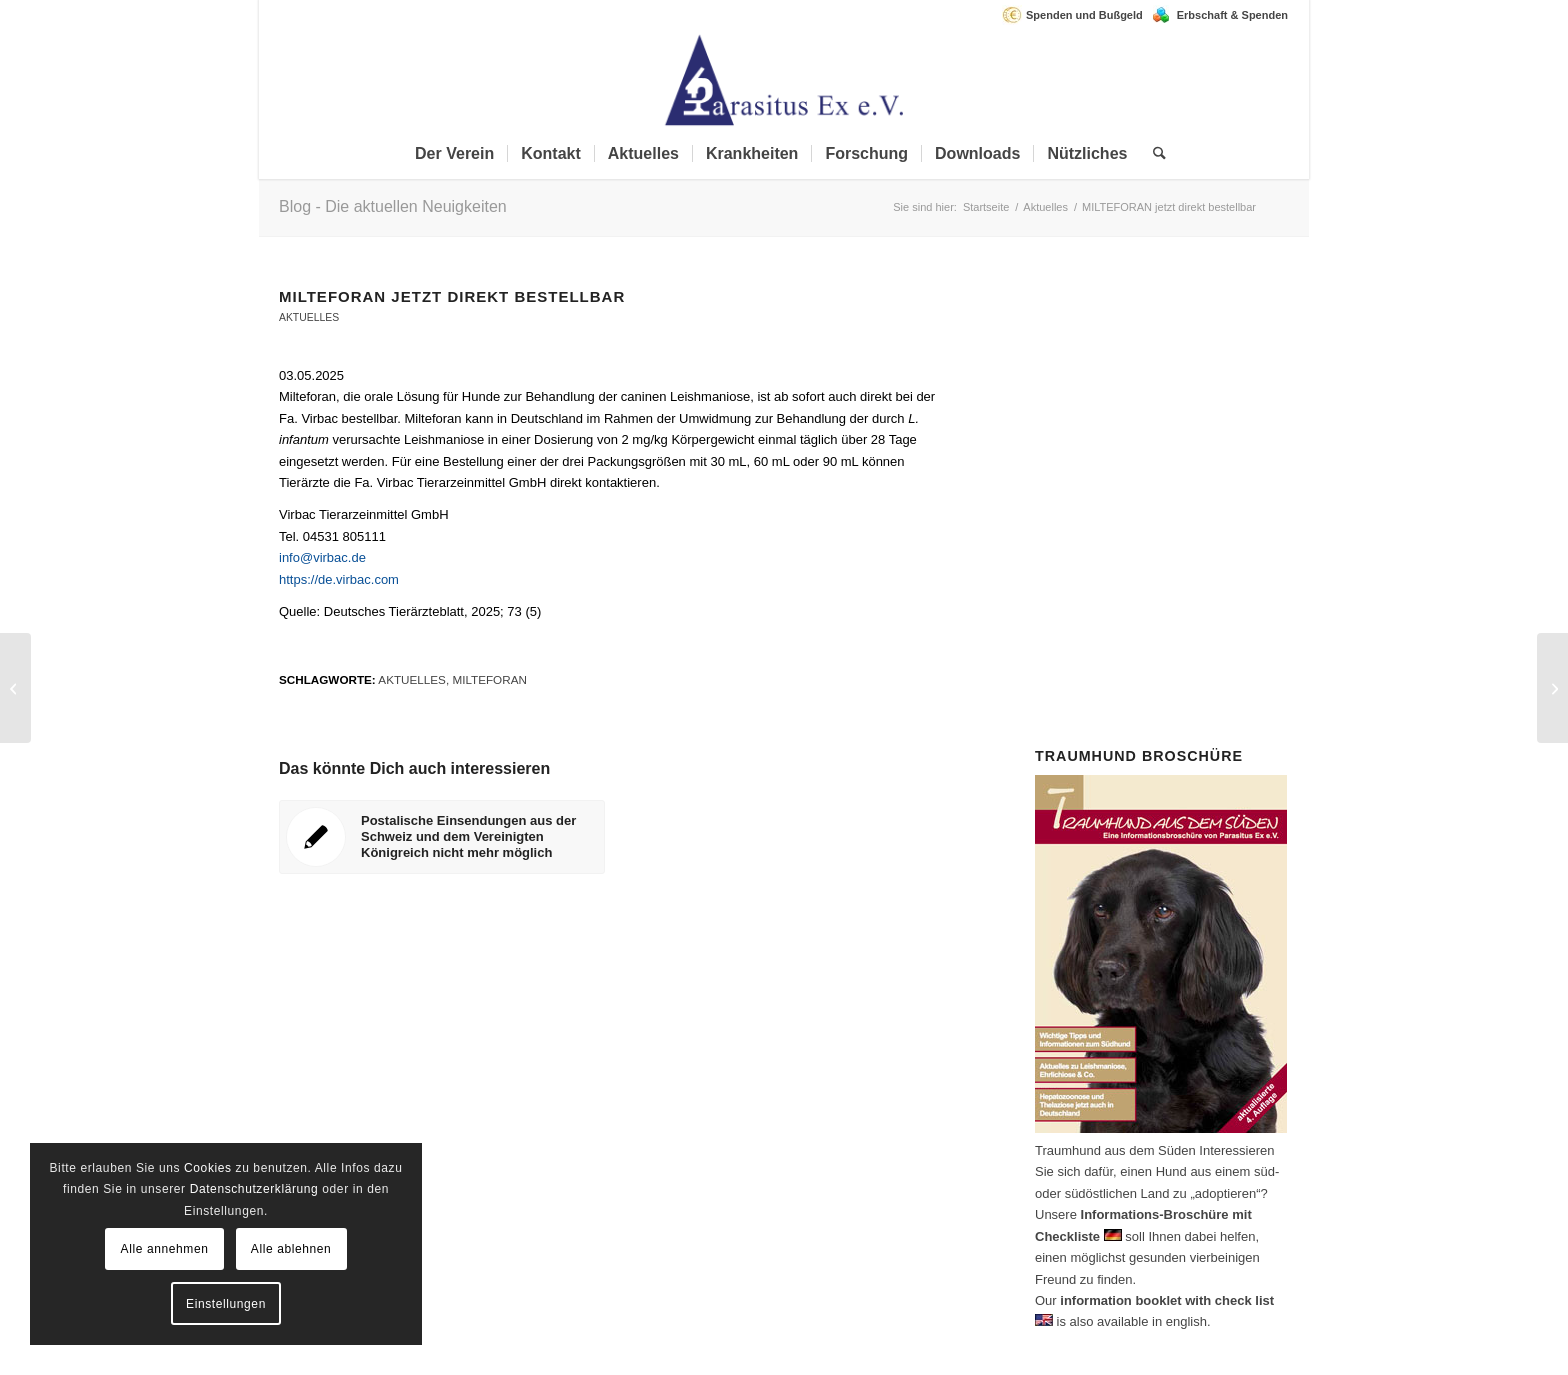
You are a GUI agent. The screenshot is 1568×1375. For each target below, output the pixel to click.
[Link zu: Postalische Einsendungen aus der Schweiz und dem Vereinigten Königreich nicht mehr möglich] (442, 837)
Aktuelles (309, 317)
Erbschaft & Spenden (1232, 15)
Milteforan (489, 679)
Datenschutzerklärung (254, 1189)
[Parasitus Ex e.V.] (784, 79)
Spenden (1167, 527)
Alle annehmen (165, 1249)
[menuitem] (1077, 15)
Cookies (208, 1168)
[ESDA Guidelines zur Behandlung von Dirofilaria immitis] (1552, 688)
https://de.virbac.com (339, 579)
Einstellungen (226, 1304)
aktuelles (412, 679)
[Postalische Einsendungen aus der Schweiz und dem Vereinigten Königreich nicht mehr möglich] (15, 688)
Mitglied (1189, 420)
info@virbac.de (322, 557)
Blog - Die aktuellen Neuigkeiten (393, 206)
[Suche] (1153, 154)
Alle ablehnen (291, 1249)
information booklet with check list (1167, 1300)
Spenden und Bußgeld (1084, 15)
